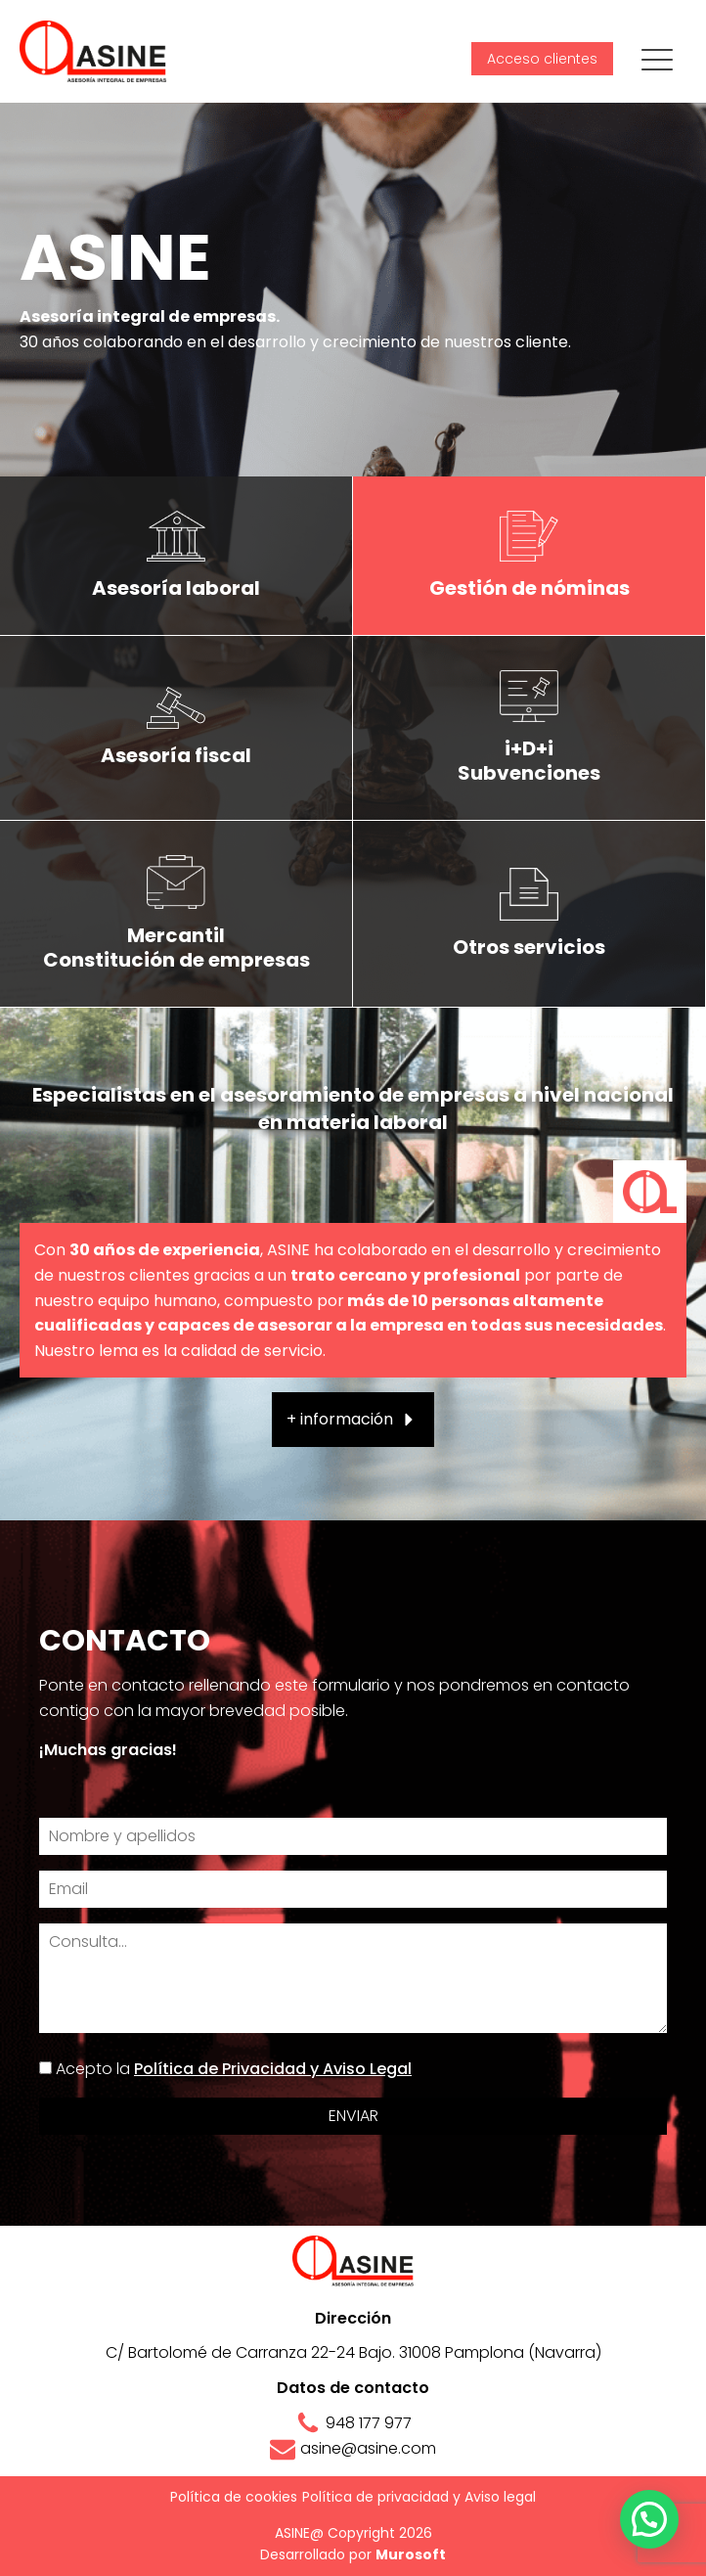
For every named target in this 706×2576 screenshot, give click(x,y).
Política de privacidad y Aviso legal (419, 2497)
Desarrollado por (353, 2554)
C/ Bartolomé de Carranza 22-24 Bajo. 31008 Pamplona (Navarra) (353, 2352)
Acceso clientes (542, 58)
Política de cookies (233, 2497)
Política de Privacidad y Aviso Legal (273, 2068)
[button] (353, 1419)
